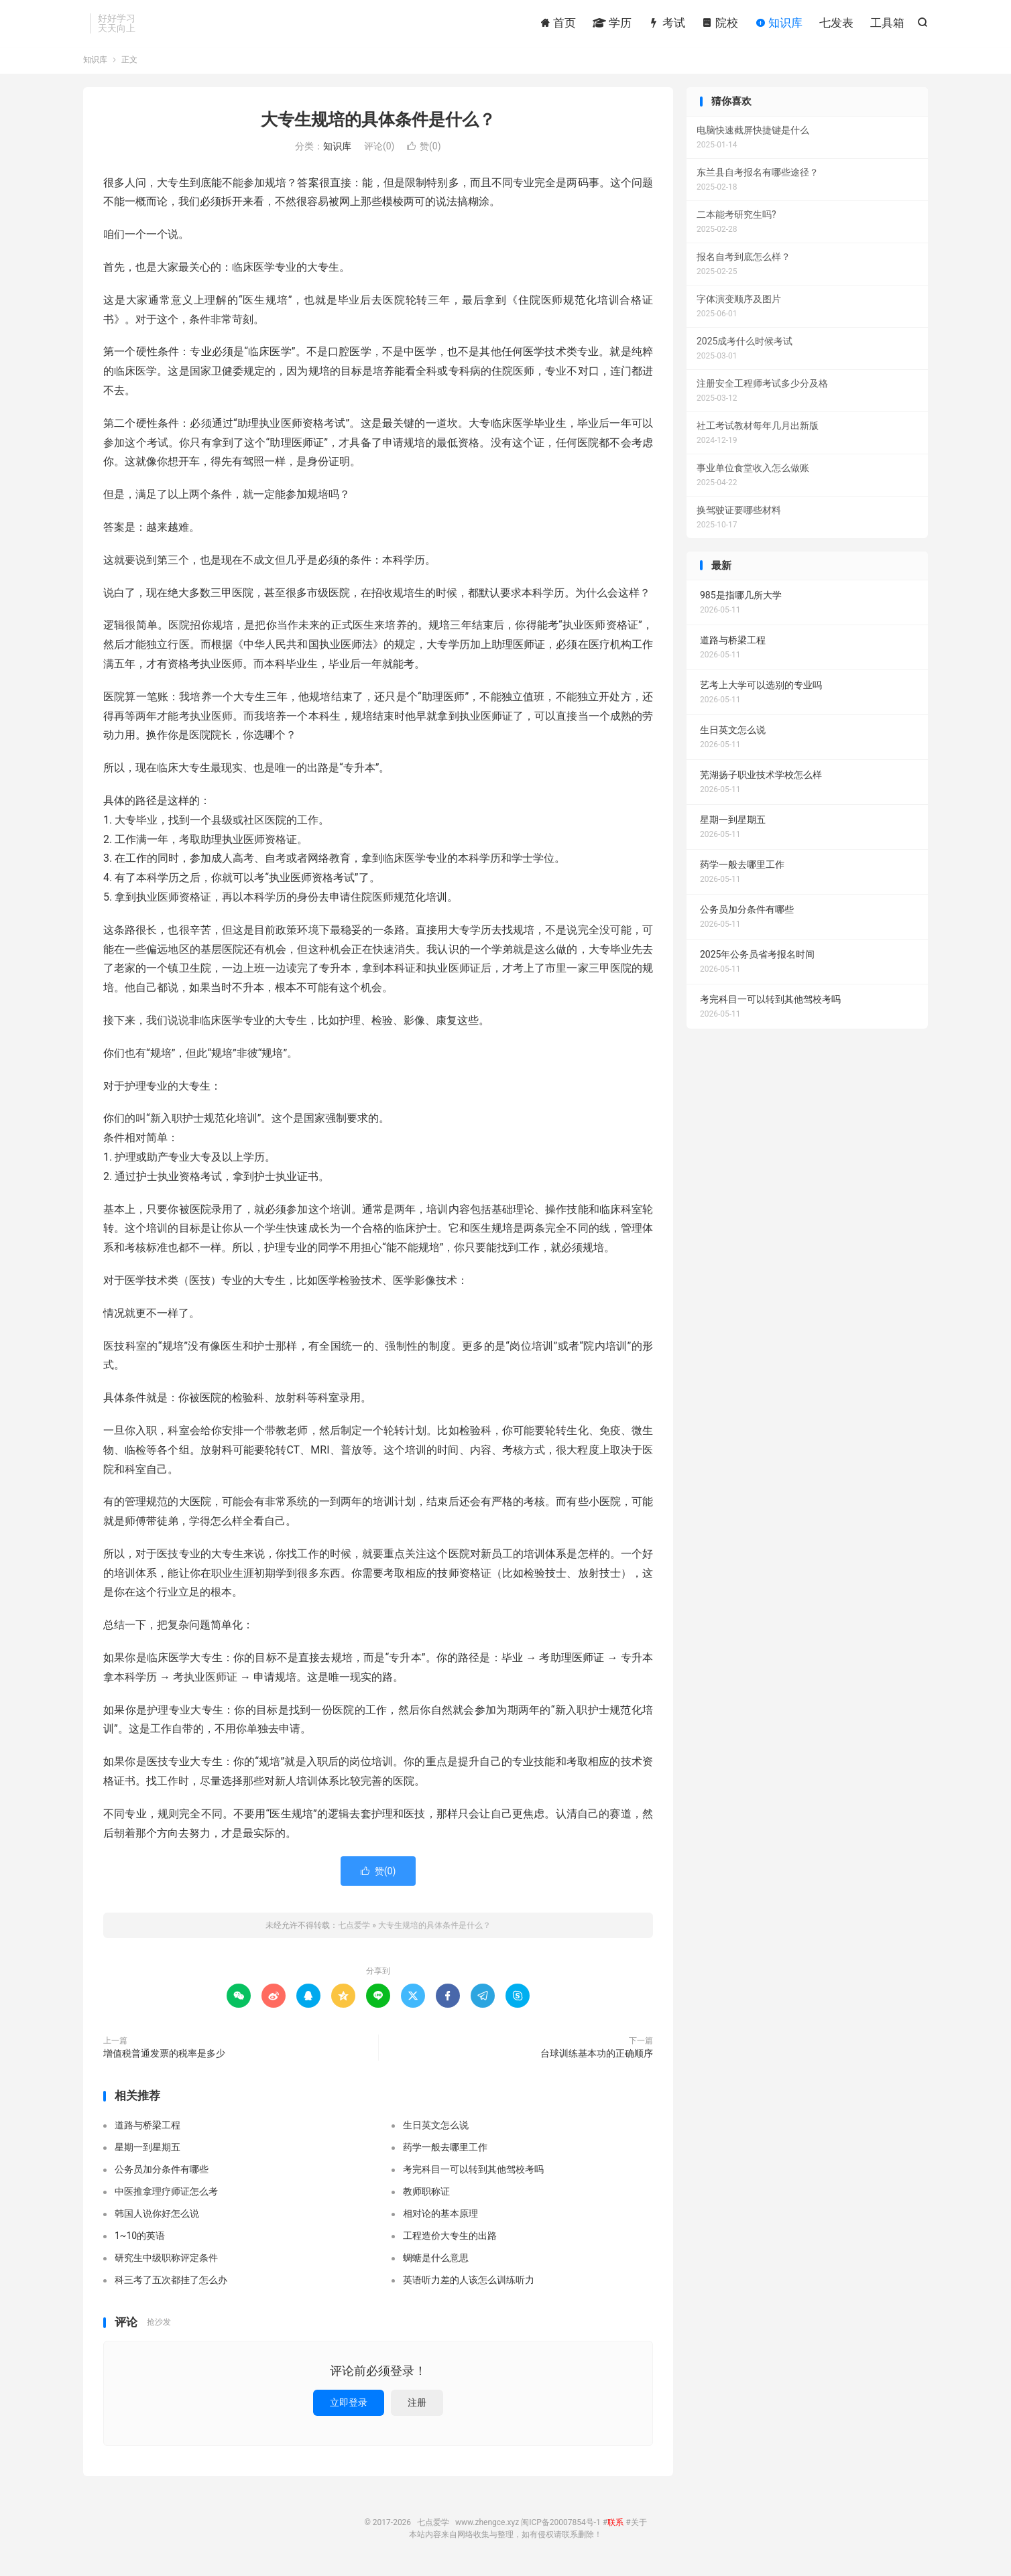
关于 (639, 2525)
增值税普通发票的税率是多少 (164, 2056)
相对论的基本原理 (440, 2216)
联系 (615, 2525)
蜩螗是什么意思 (436, 2261)
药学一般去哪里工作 (445, 2150)
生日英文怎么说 (436, 2128)
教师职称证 (426, 2194)
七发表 (836, 23)
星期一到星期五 (147, 2150)
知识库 (778, 23)
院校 (720, 23)
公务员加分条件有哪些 (162, 2172)
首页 (558, 23)
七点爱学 (354, 1928)
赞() (424, 149)
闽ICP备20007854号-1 (561, 2525)
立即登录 (348, 2405)
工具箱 (887, 23)
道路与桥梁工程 (147, 2128)
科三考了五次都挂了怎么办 (171, 2283)
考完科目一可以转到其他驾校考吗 (473, 2172)
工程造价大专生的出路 (450, 2239)
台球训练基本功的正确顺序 (596, 2056)
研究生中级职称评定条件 (166, 2261)
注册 (417, 2405)
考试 (666, 23)
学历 (612, 23)
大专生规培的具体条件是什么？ (378, 123)
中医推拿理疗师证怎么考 (166, 2194)
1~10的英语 (140, 2239)
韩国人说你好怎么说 (157, 2216)
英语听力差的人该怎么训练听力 (468, 2283)
